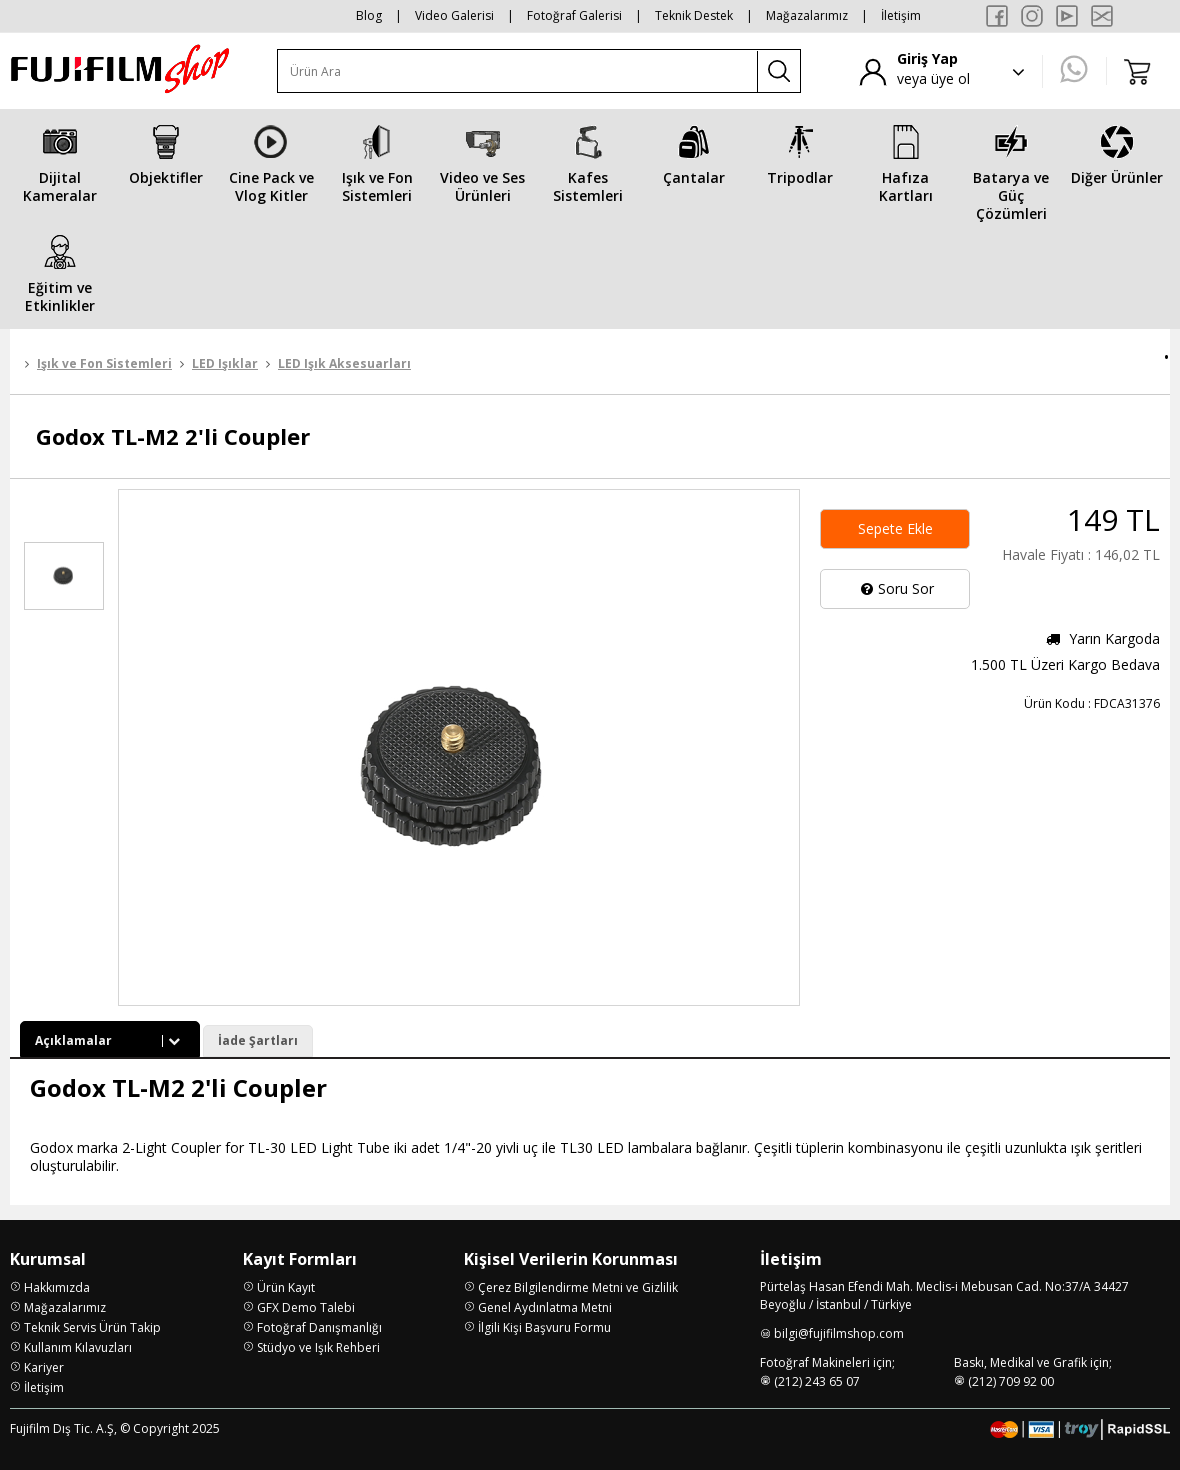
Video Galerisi (454, 15)
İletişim (901, 15)
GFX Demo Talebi (306, 1307)
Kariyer (44, 1367)
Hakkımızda (57, 1287)
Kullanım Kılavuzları (78, 1347)
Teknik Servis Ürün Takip (92, 1327)
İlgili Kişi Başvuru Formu (544, 1327)
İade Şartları (258, 1040)
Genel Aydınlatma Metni (545, 1307)
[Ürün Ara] (518, 71)
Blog (369, 15)
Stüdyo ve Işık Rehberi (318, 1347)
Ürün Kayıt (286, 1287)
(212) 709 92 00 (1011, 1381)
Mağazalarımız (807, 15)
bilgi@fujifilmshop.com (839, 1333)
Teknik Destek (694, 15)
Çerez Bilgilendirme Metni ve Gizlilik (578, 1287)
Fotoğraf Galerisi (574, 15)
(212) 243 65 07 (817, 1381)
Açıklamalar (110, 1040)
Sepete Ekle (895, 528)
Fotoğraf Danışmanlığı (319, 1327)
